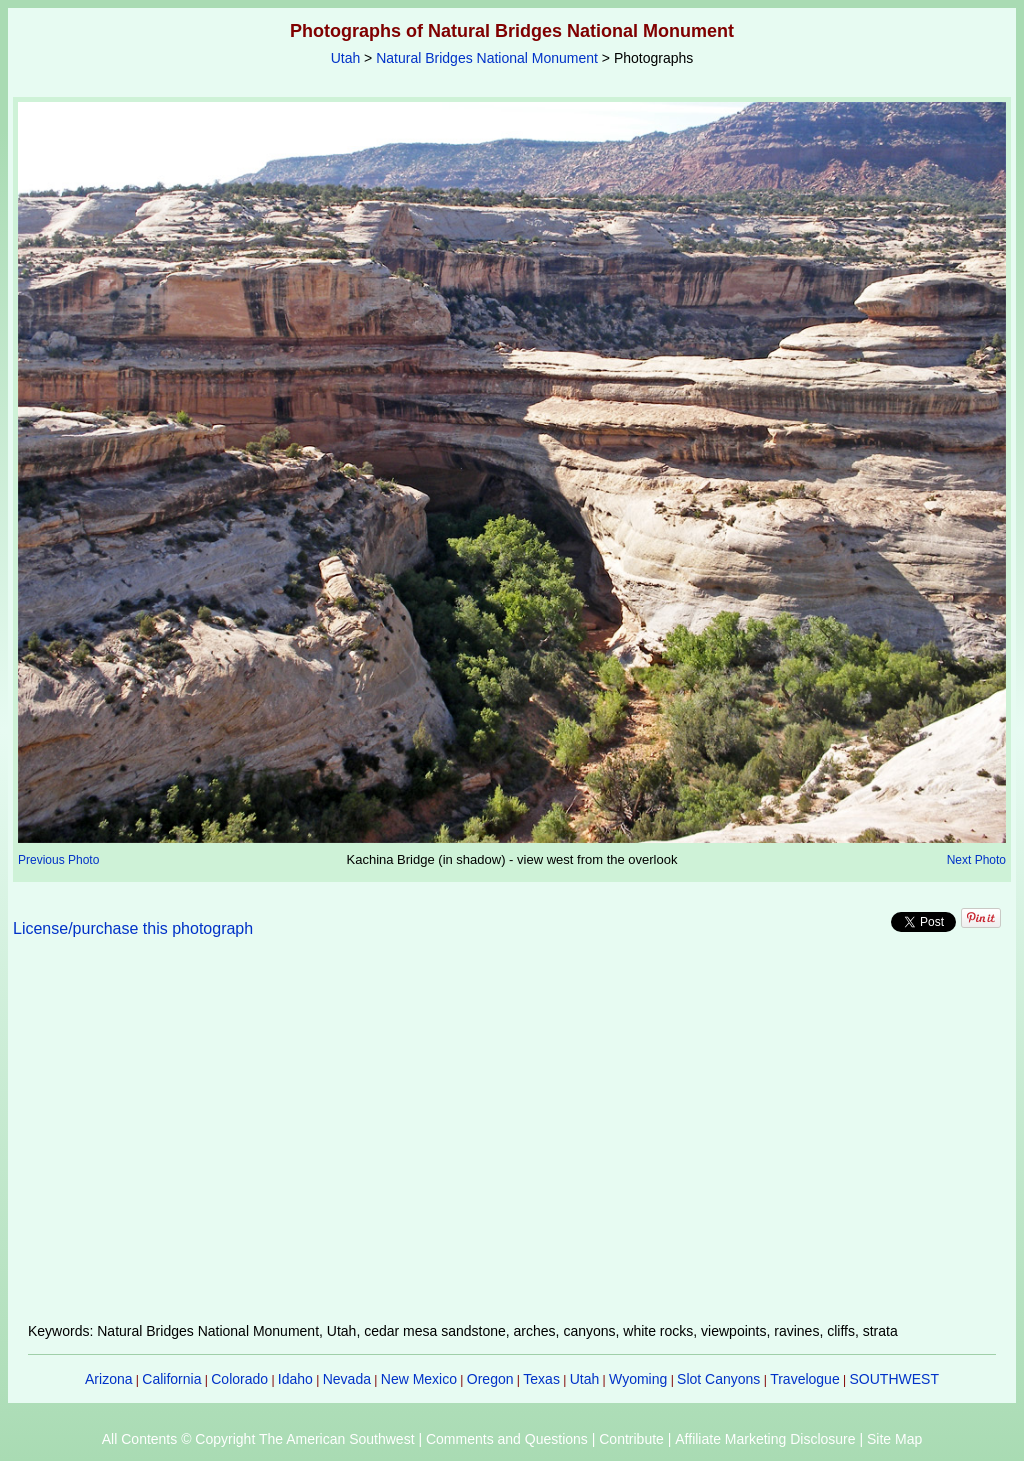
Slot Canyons (718, 1379)
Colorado (239, 1379)
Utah (346, 58)
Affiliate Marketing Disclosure (765, 1439)
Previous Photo (58, 860)
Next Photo (976, 860)
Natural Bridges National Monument (487, 58)
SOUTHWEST (894, 1379)
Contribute (631, 1439)
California (171, 1379)
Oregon (490, 1379)
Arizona (108, 1379)
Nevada (347, 1379)
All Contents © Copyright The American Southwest (258, 1439)
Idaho (295, 1379)
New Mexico (419, 1379)
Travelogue (805, 1379)
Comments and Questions (507, 1439)
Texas (541, 1379)
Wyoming (638, 1379)
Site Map (894, 1439)
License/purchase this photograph (133, 928)
